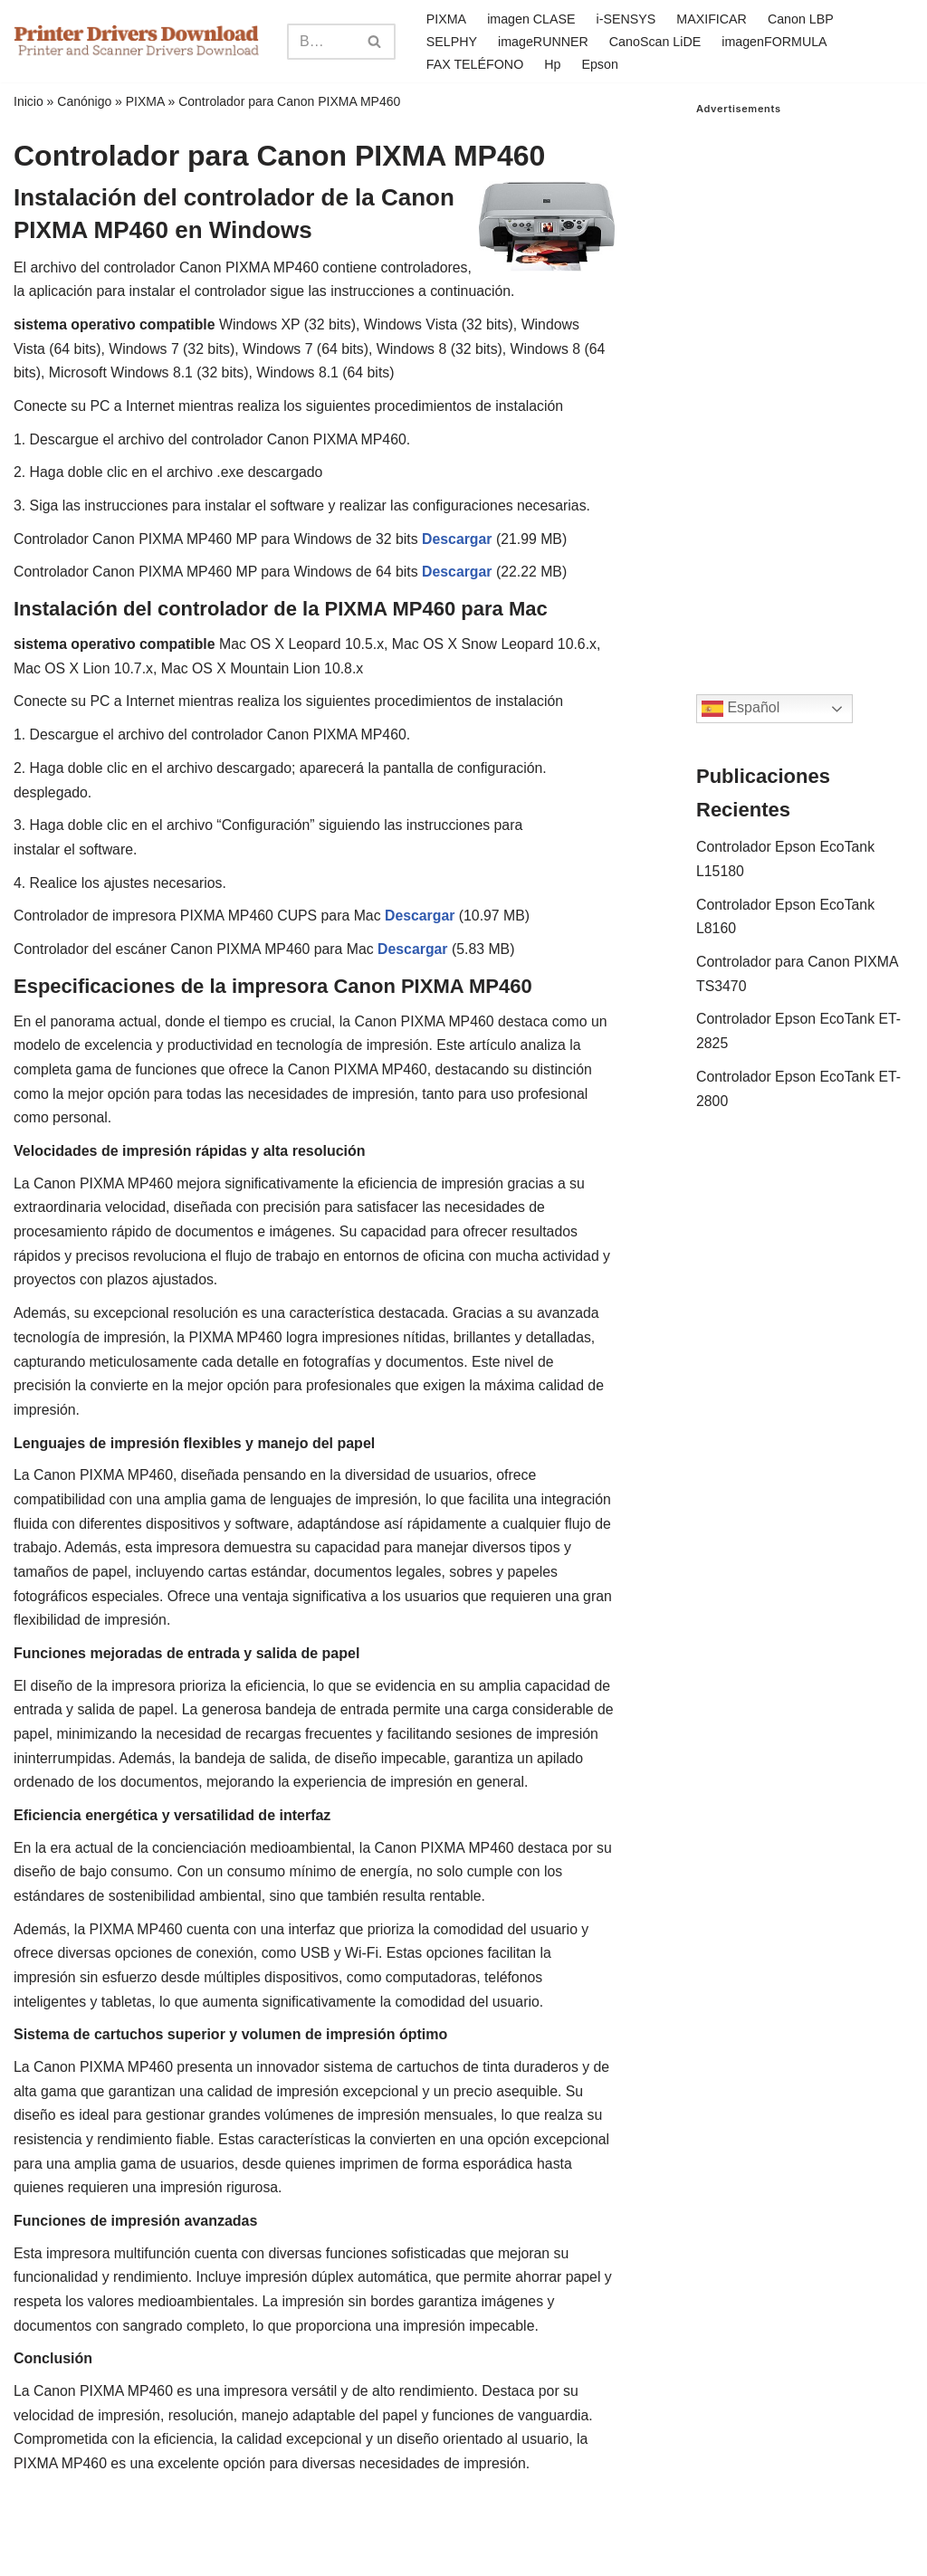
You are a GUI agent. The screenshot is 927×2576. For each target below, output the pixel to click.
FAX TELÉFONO (474, 63)
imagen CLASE (531, 18)
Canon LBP (802, 18)
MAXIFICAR (713, 18)
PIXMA (445, 18)
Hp (553, 63)
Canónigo (84, 101)
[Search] (320, 42)
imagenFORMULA (776, 40)
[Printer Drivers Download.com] (137, 41)
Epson (600, 63)
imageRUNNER (543, 40)
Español (740, 709)
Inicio (28, 101)
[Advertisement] (804, 386)
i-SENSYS (626, 18)
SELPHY (451, 40)
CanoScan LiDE (656, 40)
